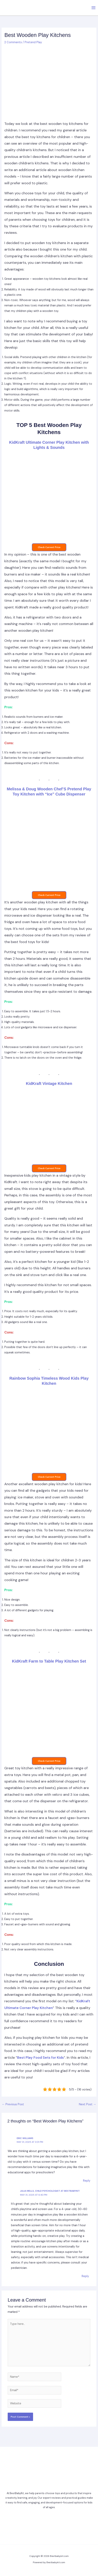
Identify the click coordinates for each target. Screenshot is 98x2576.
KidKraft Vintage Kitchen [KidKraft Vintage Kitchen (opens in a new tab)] (49, 1083)
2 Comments (13, 42)
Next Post (87, 2104)
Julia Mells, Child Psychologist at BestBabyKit (50, 2190)
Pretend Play (33, 42)
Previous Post (13, 2104)
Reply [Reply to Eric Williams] (86, 2181)
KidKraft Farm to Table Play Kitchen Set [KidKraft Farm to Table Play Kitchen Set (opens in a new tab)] (49, 1661)
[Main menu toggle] (93, 7)
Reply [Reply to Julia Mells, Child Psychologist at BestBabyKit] (85, 2276)
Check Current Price (49, 547)
